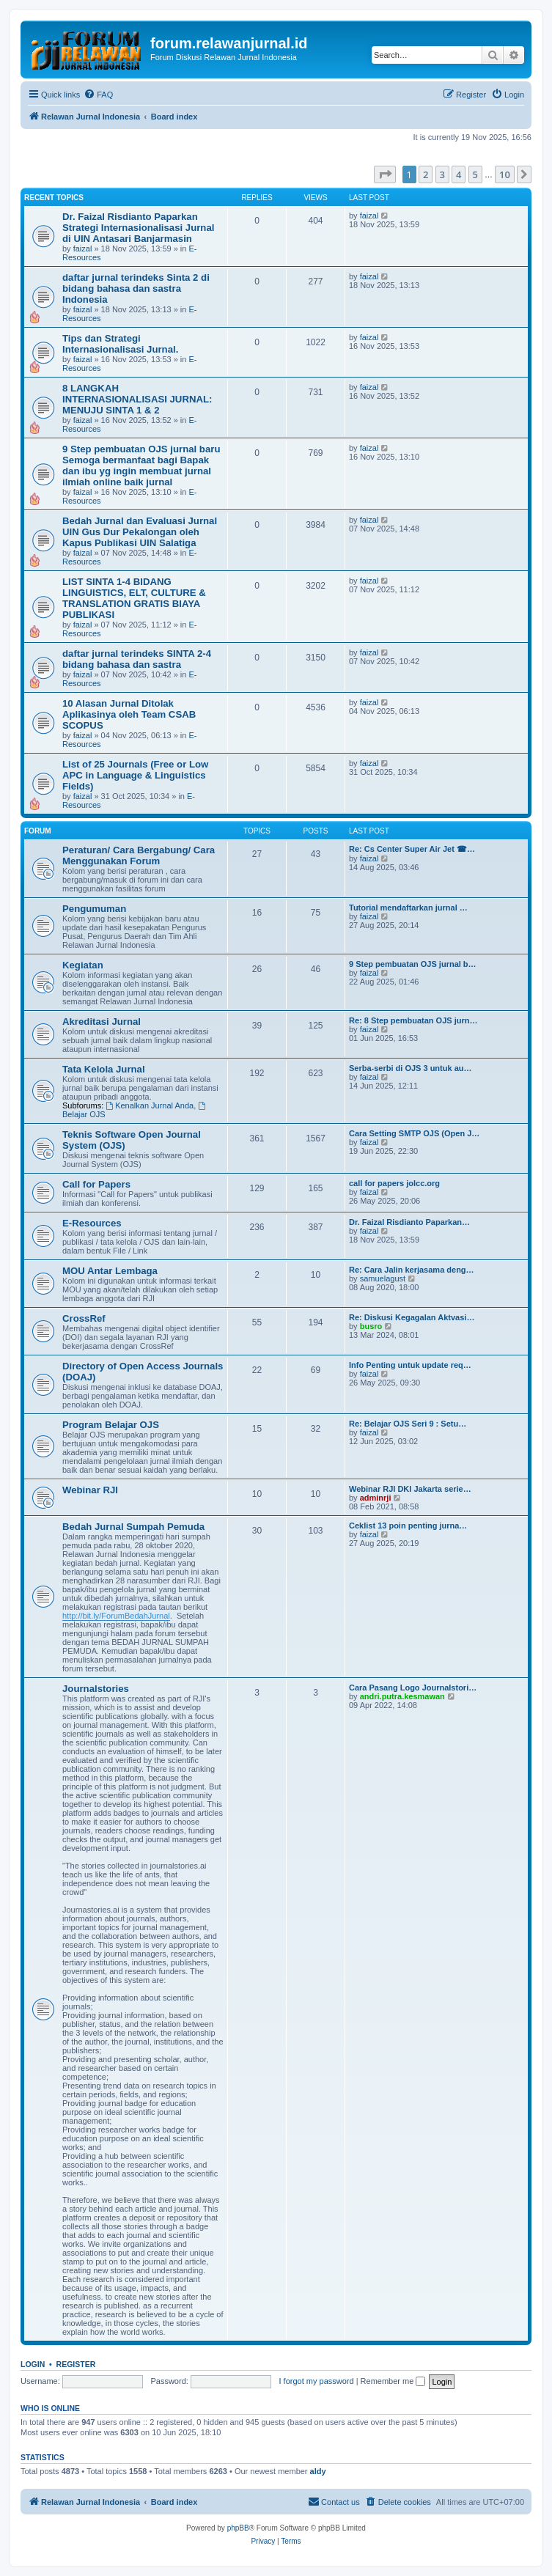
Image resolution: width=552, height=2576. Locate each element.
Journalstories (95, 1688)
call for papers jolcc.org (394, 1183)
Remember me (393, 2381)
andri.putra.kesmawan (402, 1696)
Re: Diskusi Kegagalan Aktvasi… (411, 1317)
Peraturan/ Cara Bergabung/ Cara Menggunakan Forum (138, 855)
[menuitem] (98, 94)
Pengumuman (94, 908)
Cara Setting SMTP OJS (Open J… (414, 1133)
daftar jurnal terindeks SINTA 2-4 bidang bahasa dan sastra (136, 659)
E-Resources (92, 1223)
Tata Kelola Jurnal (103, 1069)
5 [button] (475, 174)
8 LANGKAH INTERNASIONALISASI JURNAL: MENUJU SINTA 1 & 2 (137, 399)
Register (76, 2364)
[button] (385, 174)
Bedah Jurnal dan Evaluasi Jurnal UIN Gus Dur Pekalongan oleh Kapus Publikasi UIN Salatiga (139, 531)
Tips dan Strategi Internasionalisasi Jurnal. (120, 344)
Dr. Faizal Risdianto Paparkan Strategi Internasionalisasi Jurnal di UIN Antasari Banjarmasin (138, 227)
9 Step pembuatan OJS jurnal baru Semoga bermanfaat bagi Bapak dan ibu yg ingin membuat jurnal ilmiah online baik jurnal (141, 465)
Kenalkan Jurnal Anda (150, 1105)
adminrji (375, 1497)
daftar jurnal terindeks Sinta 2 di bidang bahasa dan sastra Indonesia (136, 288)
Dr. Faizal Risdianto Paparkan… (409, 1222)
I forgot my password (316, 2381)
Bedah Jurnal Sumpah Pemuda (133, 1526)
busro (371, 1326)
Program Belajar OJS (110, 1424)
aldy (318, 2471)
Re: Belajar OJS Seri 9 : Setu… (407, 1423)
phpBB (238, 2528)
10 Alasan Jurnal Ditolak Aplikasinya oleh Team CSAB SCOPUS (129, 714)
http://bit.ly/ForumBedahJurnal (116, 1615)
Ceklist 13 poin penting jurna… (408, 1525)
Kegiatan (82, 965)
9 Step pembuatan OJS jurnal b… (412, 964)
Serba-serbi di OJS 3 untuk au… (410, 1068)
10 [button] (504, 174)
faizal (82, 248)
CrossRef (84, 1318)
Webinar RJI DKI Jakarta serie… (410, 1488)
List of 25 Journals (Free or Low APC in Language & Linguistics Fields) (135, 775)
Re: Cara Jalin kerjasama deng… (411, 1269)
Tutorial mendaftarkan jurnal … (408, 907)
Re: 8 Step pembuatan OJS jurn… (413, 1020)
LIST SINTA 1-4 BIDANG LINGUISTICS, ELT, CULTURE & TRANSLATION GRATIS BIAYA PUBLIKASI (134, 598)
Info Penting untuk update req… (410, 1365)
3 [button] (442, 174)
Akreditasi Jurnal (101, 1021)
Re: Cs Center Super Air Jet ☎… (412, 848)
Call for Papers (96, 1184)
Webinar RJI (90, 1489)
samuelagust (382, 1278)
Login (33, 2364)
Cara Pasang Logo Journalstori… (412, 1687)
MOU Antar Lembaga (110, 1270)
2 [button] (425, 174)
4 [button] (458, 174)
